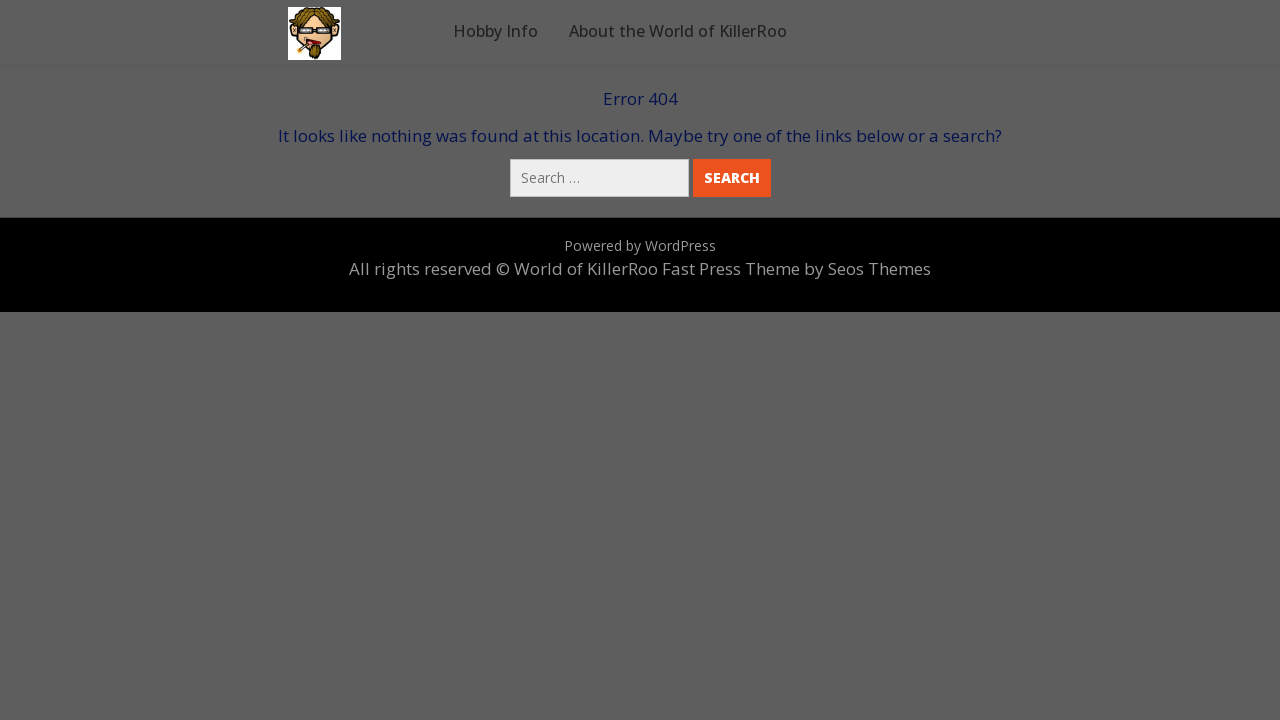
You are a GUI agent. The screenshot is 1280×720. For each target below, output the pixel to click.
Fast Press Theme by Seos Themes (796, 268)
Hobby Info (495, 31)
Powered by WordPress (640, 245)
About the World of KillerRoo (678, 31)
